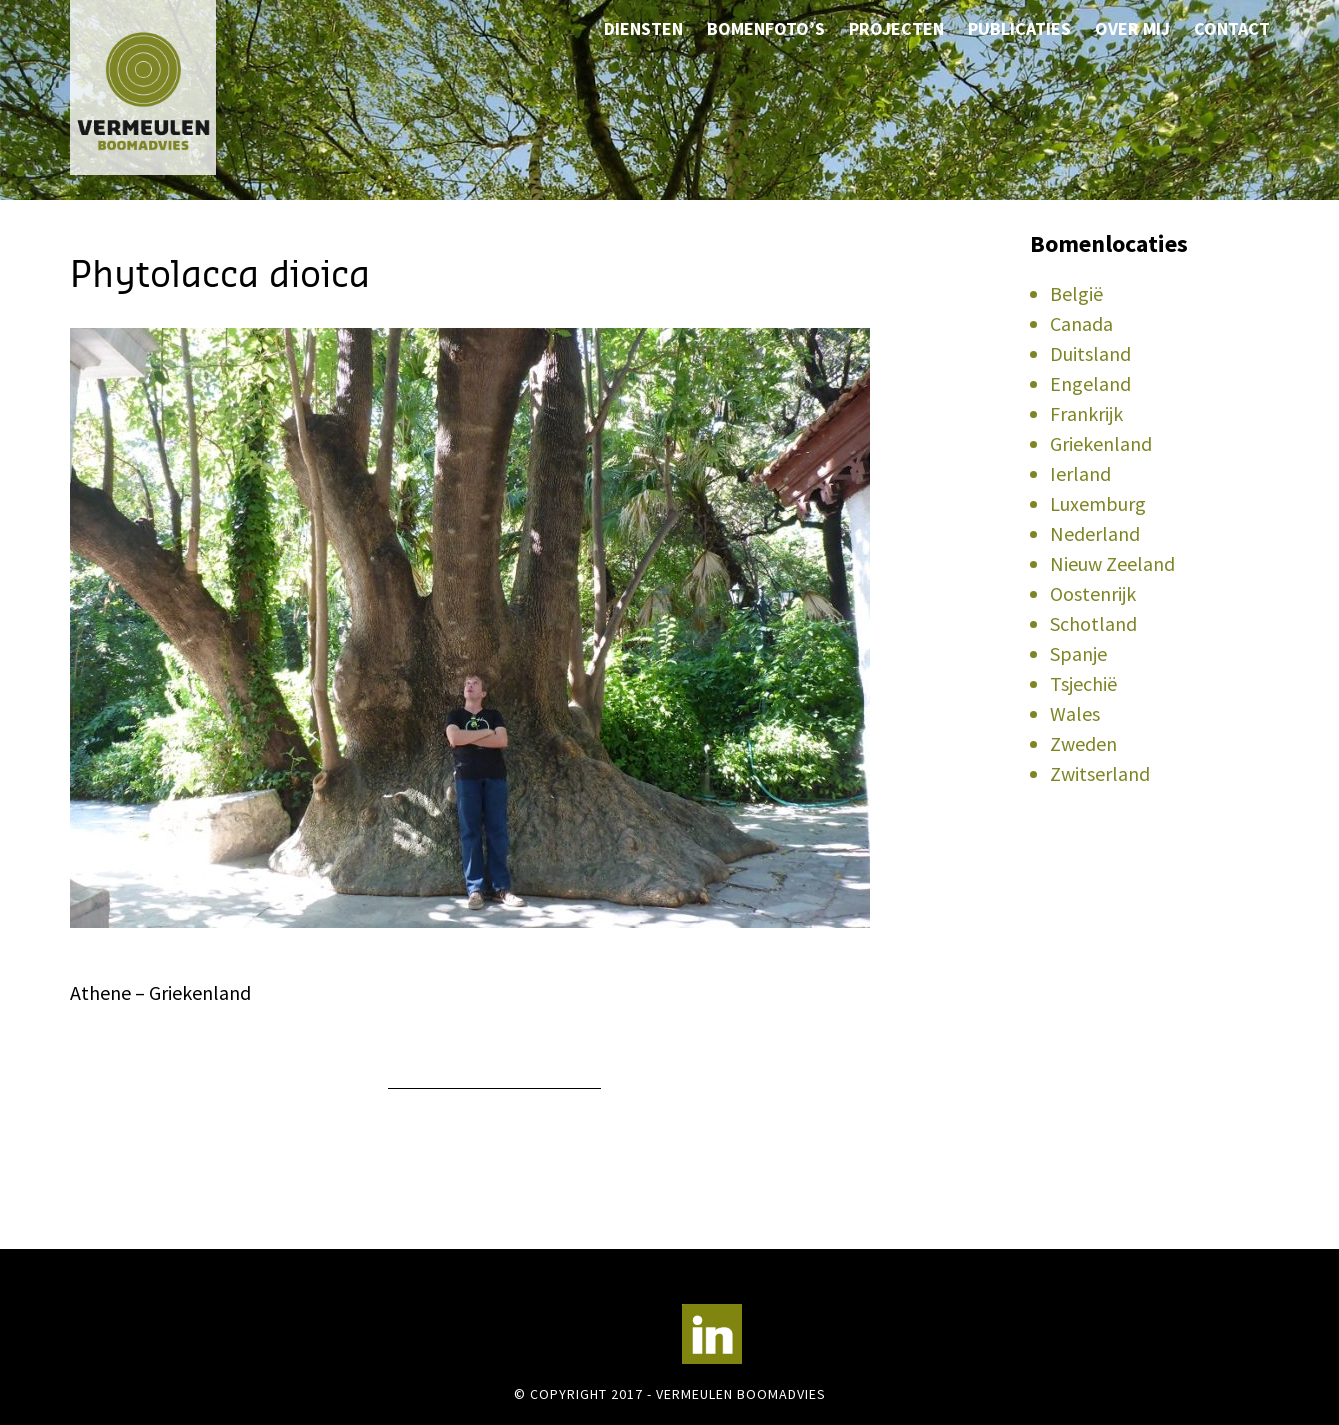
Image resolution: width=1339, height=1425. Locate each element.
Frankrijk (1086, 413)
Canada (1081, 323)
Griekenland (1101, 443)
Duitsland (1090, 353)
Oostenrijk (1093, 593)
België (1076, 293)
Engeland (1090, 383)
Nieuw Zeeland (1112, 563)
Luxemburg (1098, 503)
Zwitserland (1100, 773)
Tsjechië (1083, 683)
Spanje (1078, 653)
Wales (1075, 713)
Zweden (1083, 743)
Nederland (1095, 533)
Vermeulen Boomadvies (170, 87)
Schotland (1093, 623)
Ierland (1080, 473)
